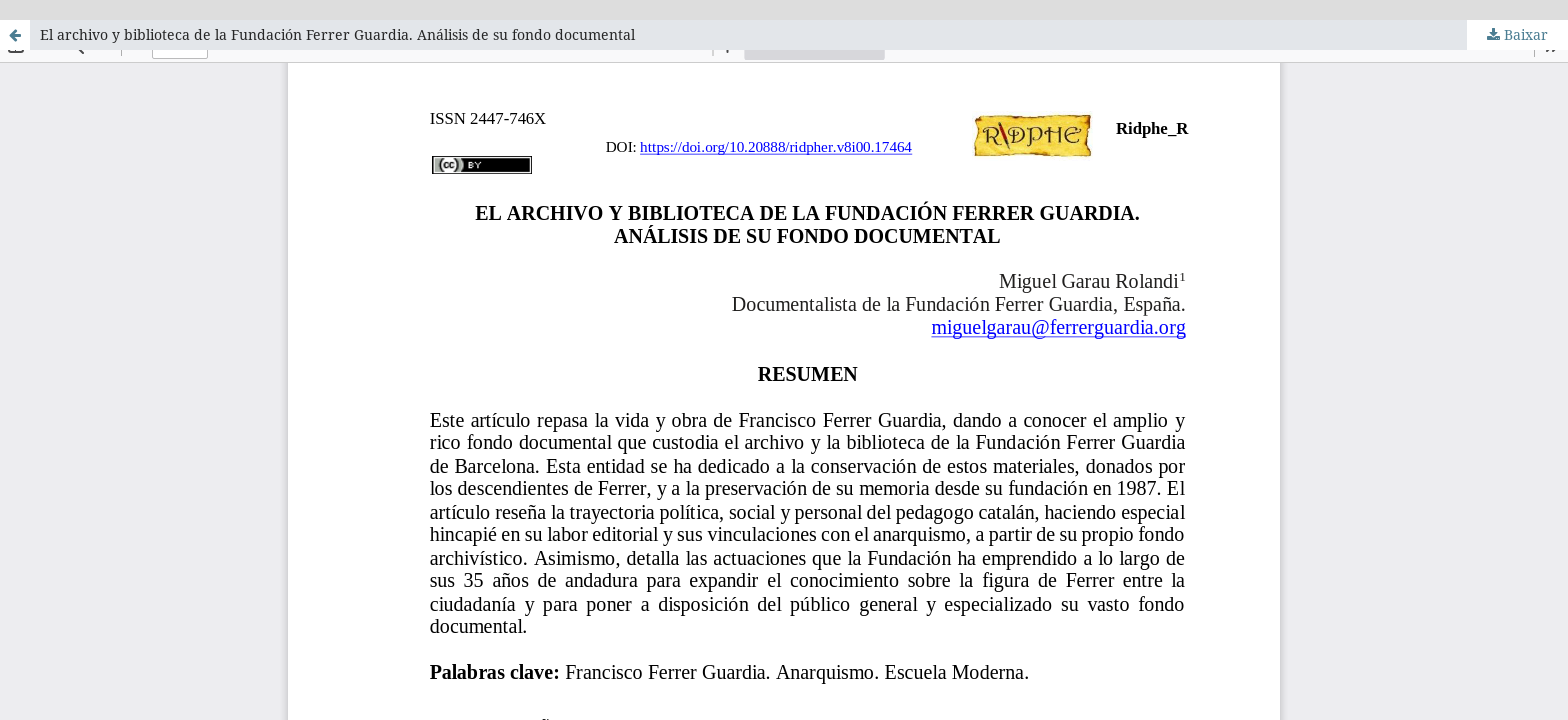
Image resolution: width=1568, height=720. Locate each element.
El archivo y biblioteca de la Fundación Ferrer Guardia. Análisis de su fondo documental (337, 34)
